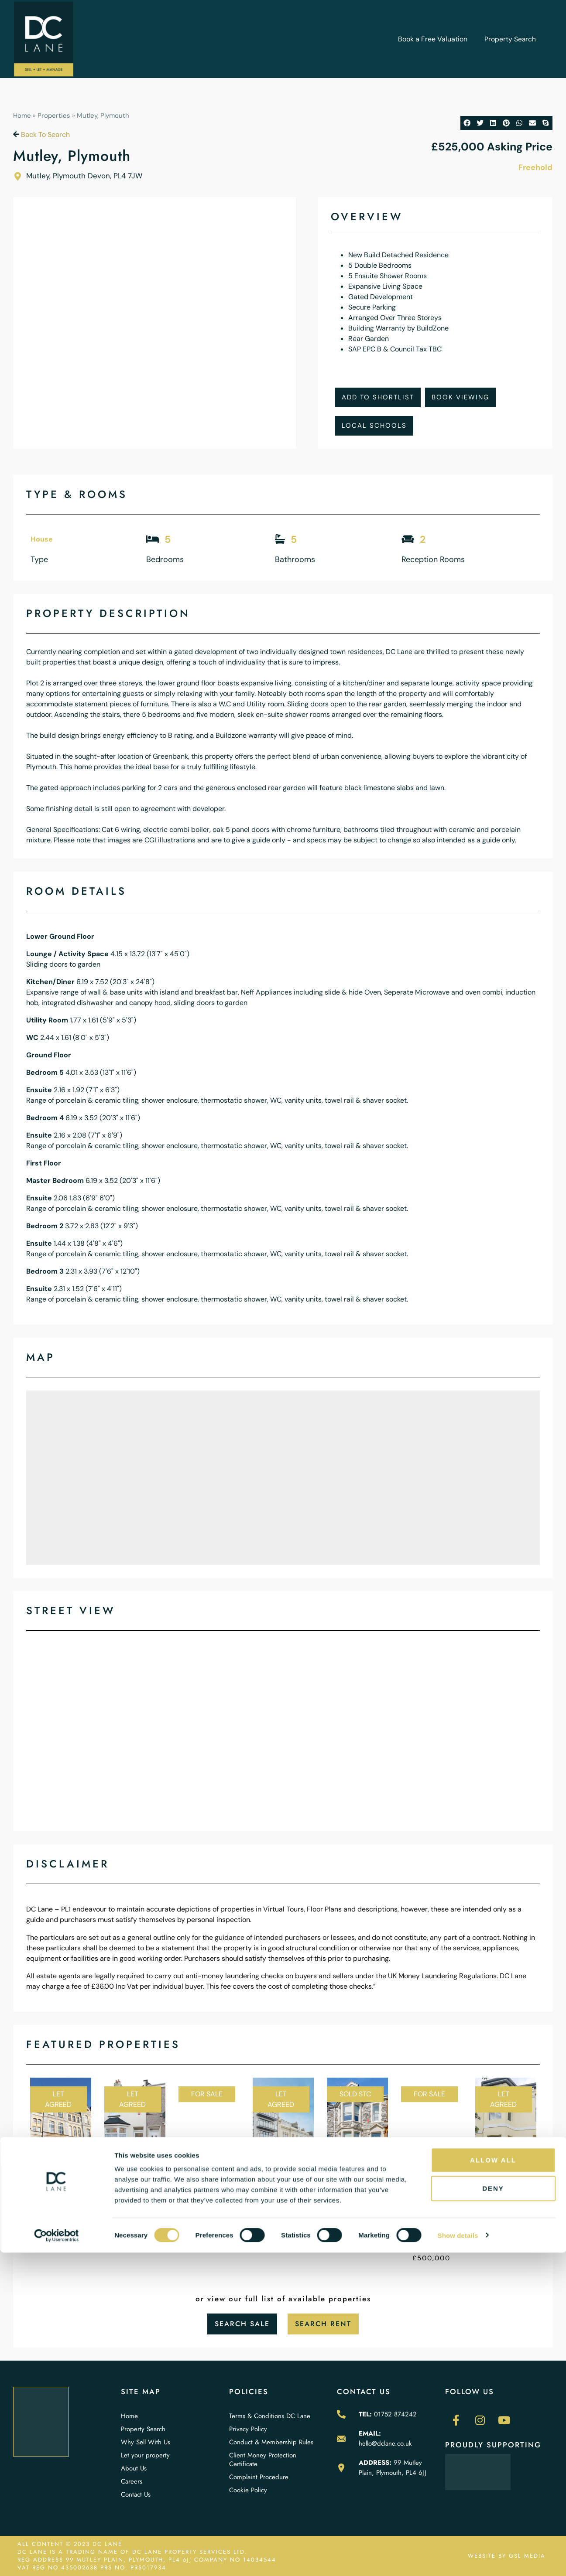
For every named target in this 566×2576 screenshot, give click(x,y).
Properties (54, 115)
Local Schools (374, 425)
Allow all (493, 2483)
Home (22, 115)
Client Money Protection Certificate (262, 2459)
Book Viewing (460, 397)
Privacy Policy (248, 2429)
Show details (458, 2558)
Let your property (145, 2455)
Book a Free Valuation (432, 39)
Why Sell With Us (145, 2442)
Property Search (510, 39)
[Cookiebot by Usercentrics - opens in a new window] (56, 2559)
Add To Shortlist (378, 397)
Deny (493, 2512)
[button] (466, 123)
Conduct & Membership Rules (271, 2442)
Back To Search (41, 134)
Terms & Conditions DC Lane (269, 2416)
